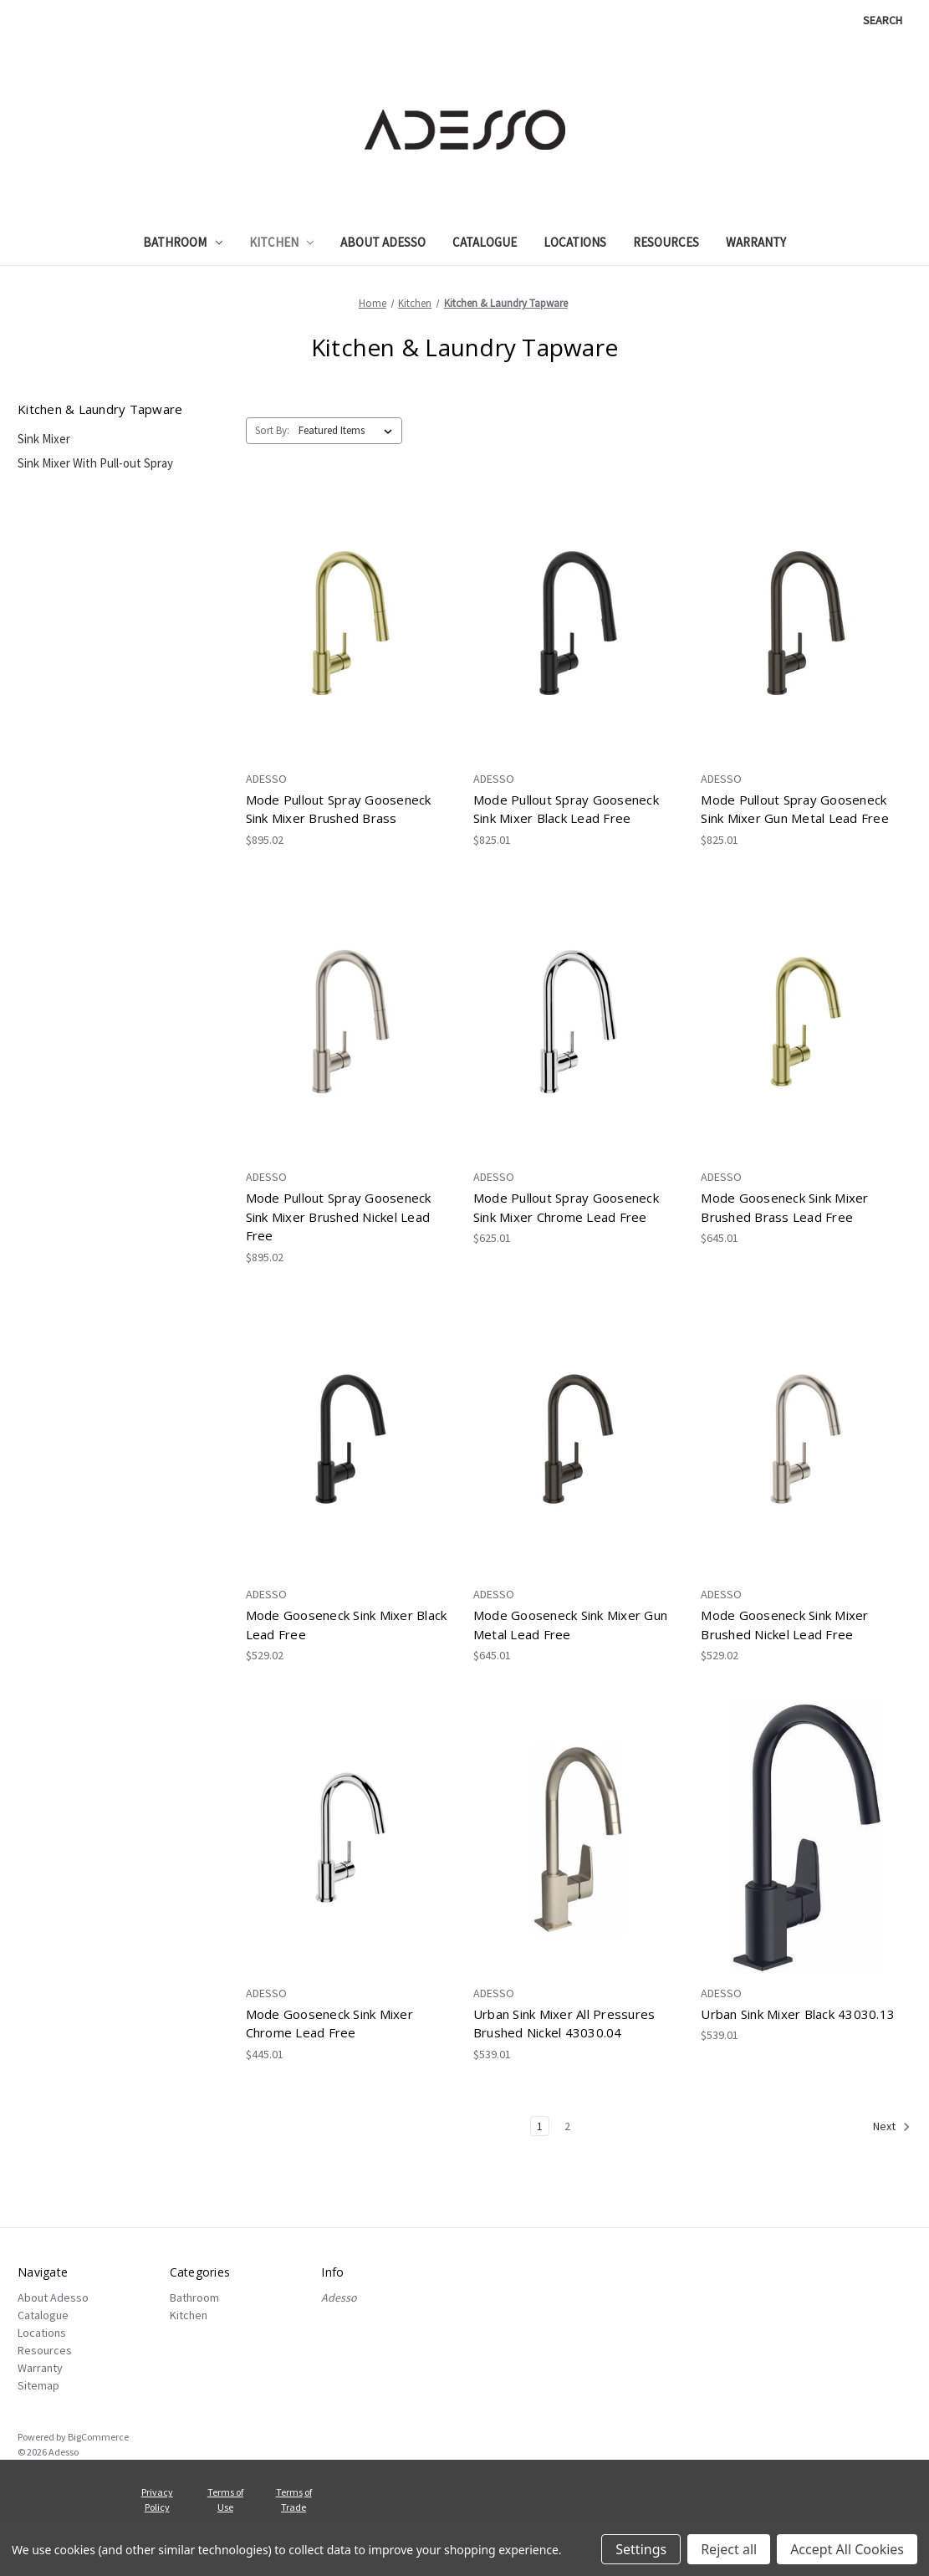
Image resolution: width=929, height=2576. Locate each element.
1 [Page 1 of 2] (540, 2126)
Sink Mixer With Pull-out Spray (95, 463)
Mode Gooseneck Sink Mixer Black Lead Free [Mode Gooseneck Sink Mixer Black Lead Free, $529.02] (346, 1625)
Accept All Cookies (847, 2549)
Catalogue (484, 242)
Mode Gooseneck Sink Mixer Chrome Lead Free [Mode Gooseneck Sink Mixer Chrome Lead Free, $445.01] (329, 2024)
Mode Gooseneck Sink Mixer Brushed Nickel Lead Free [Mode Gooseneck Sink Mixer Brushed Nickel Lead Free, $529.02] (784, 1625)
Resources (666, 242)
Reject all (729, 2549)
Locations (575, 242)
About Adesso (383, 242)
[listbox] (348, 430)
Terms (289, 2492)
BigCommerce (98, 2436)
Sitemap (38, 2385)
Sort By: (272, 430)
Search (882, 20)
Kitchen (281, 242)
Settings (640, 2549)
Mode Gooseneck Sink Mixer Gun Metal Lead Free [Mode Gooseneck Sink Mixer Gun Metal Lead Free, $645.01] (570, 1625)
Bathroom (182, 242)
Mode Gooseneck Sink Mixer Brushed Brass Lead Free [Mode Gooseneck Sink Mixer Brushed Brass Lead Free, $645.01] (784, 1207)
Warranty (756, 242)
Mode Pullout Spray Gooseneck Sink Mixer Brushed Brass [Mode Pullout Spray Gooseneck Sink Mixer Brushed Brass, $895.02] (338, 809)
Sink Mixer (44, 439)
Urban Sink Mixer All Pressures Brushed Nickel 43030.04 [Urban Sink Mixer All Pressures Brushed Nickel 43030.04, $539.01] (564, 2024)
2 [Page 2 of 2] (567, 2126)
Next (892, 2127)
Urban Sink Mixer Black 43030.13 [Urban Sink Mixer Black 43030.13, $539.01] (798, 2014)
